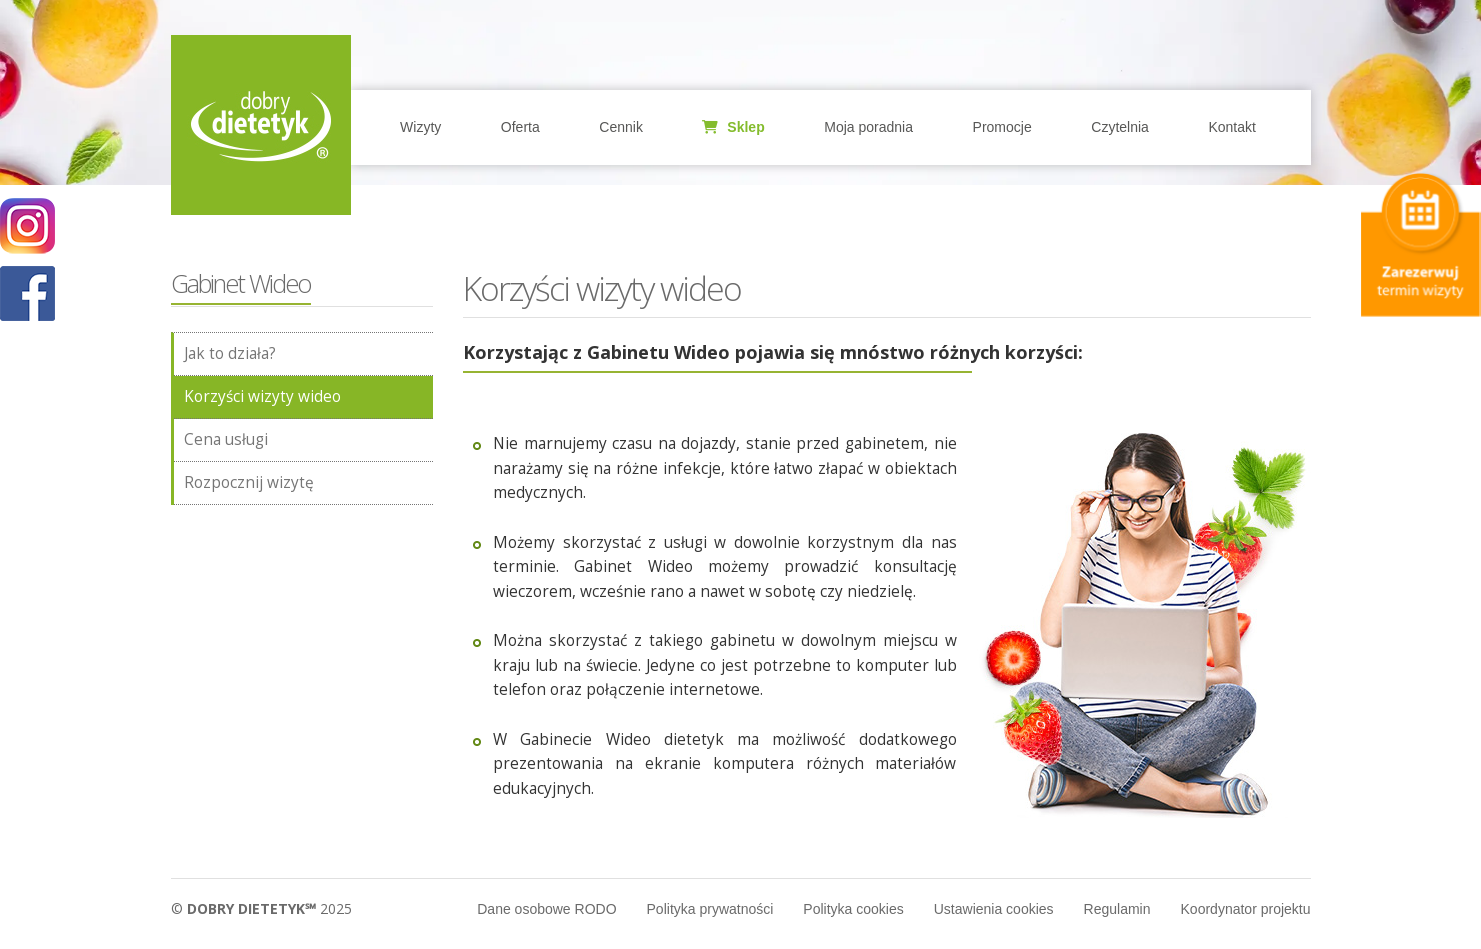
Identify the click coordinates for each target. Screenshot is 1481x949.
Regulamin (1117, 909)
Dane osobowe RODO (546, 909)
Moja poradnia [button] (868, 127)
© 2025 (261, 908)
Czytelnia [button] (1120, 127)
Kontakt (1231, 127)
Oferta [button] (520, 127)
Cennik (621, 127)
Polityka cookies (853, 909)
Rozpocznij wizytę (249, 482)
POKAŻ (27, 294)
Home (261, 125)
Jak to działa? (230, 353)
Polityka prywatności (710, 909)
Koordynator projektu (1246, 909)
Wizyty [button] (420, 127)
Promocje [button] (1002, 127)
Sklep (733, 127)
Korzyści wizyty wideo (262, 396)
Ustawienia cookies (994, 909)
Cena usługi (226, 439)
